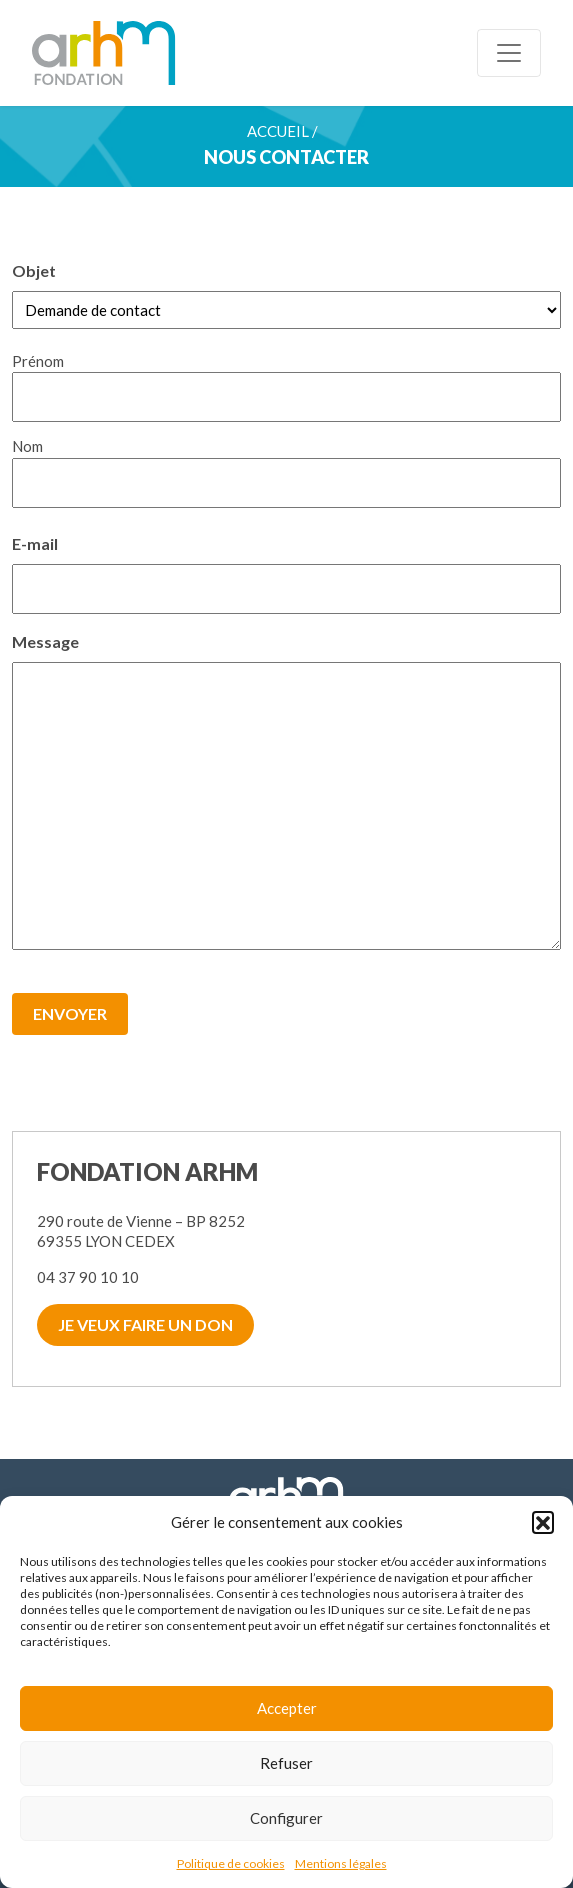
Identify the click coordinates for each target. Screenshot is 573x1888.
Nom (27, 446)
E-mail (35, 542)
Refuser (286, 1763)
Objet (34, 270)
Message (45, 640)
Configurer (286, 1818)
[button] (543, 1522)
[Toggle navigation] (509, 53)
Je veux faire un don (145, 1324)
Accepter (287, 1708)
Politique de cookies (231, 1863)
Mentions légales (341, 1863)
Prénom (38, 361)
